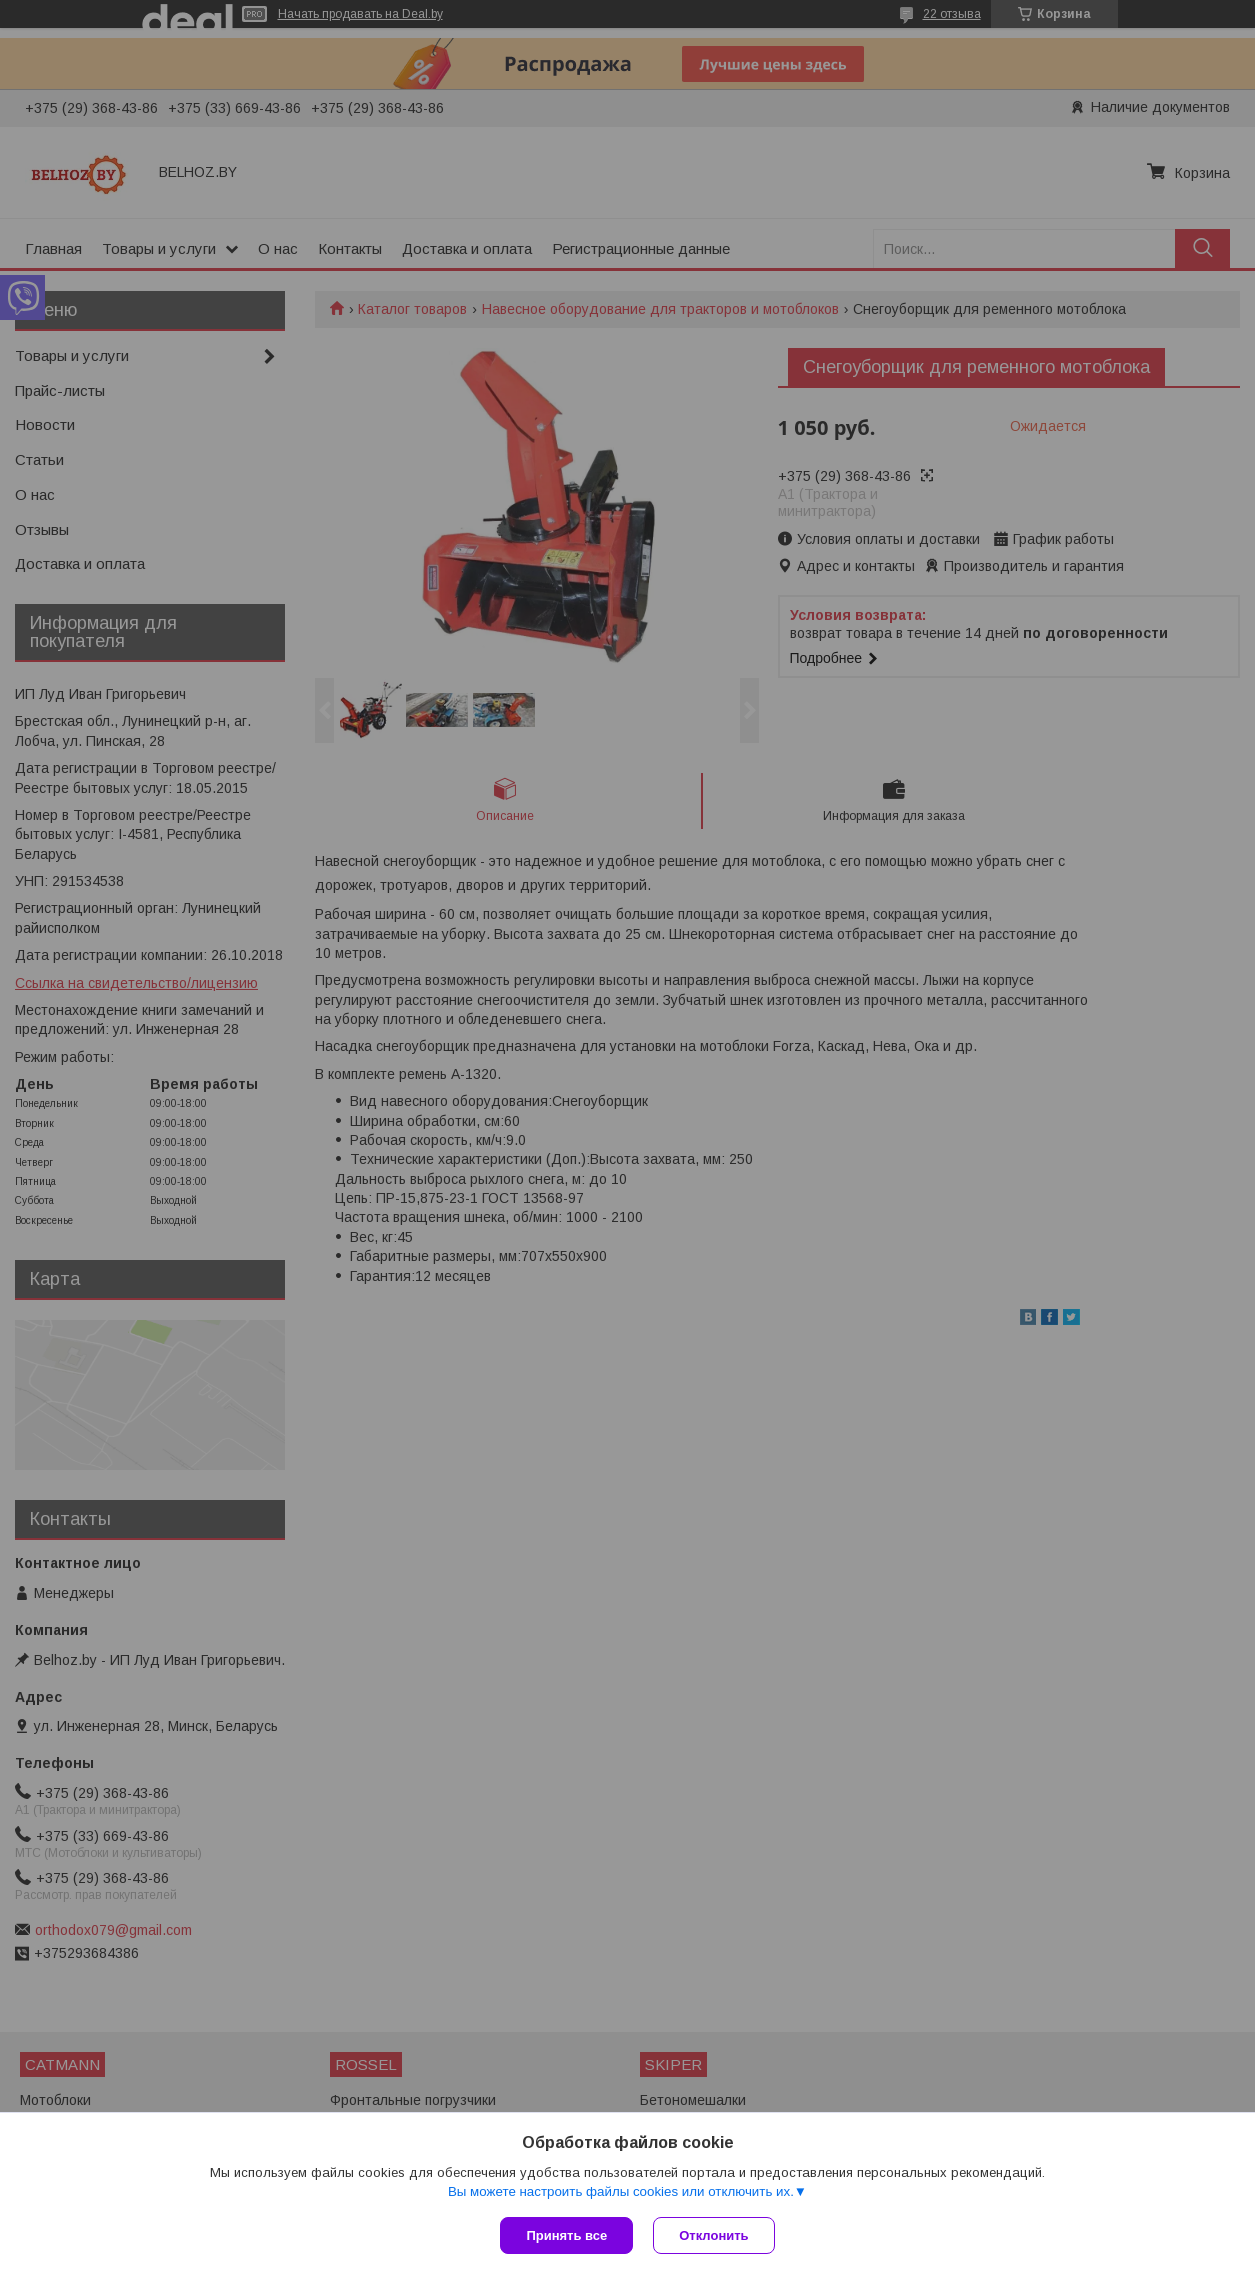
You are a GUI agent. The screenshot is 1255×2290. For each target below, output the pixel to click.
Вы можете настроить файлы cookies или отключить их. (621, 2191)
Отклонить (713, 2235)
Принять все (566, 2235)
